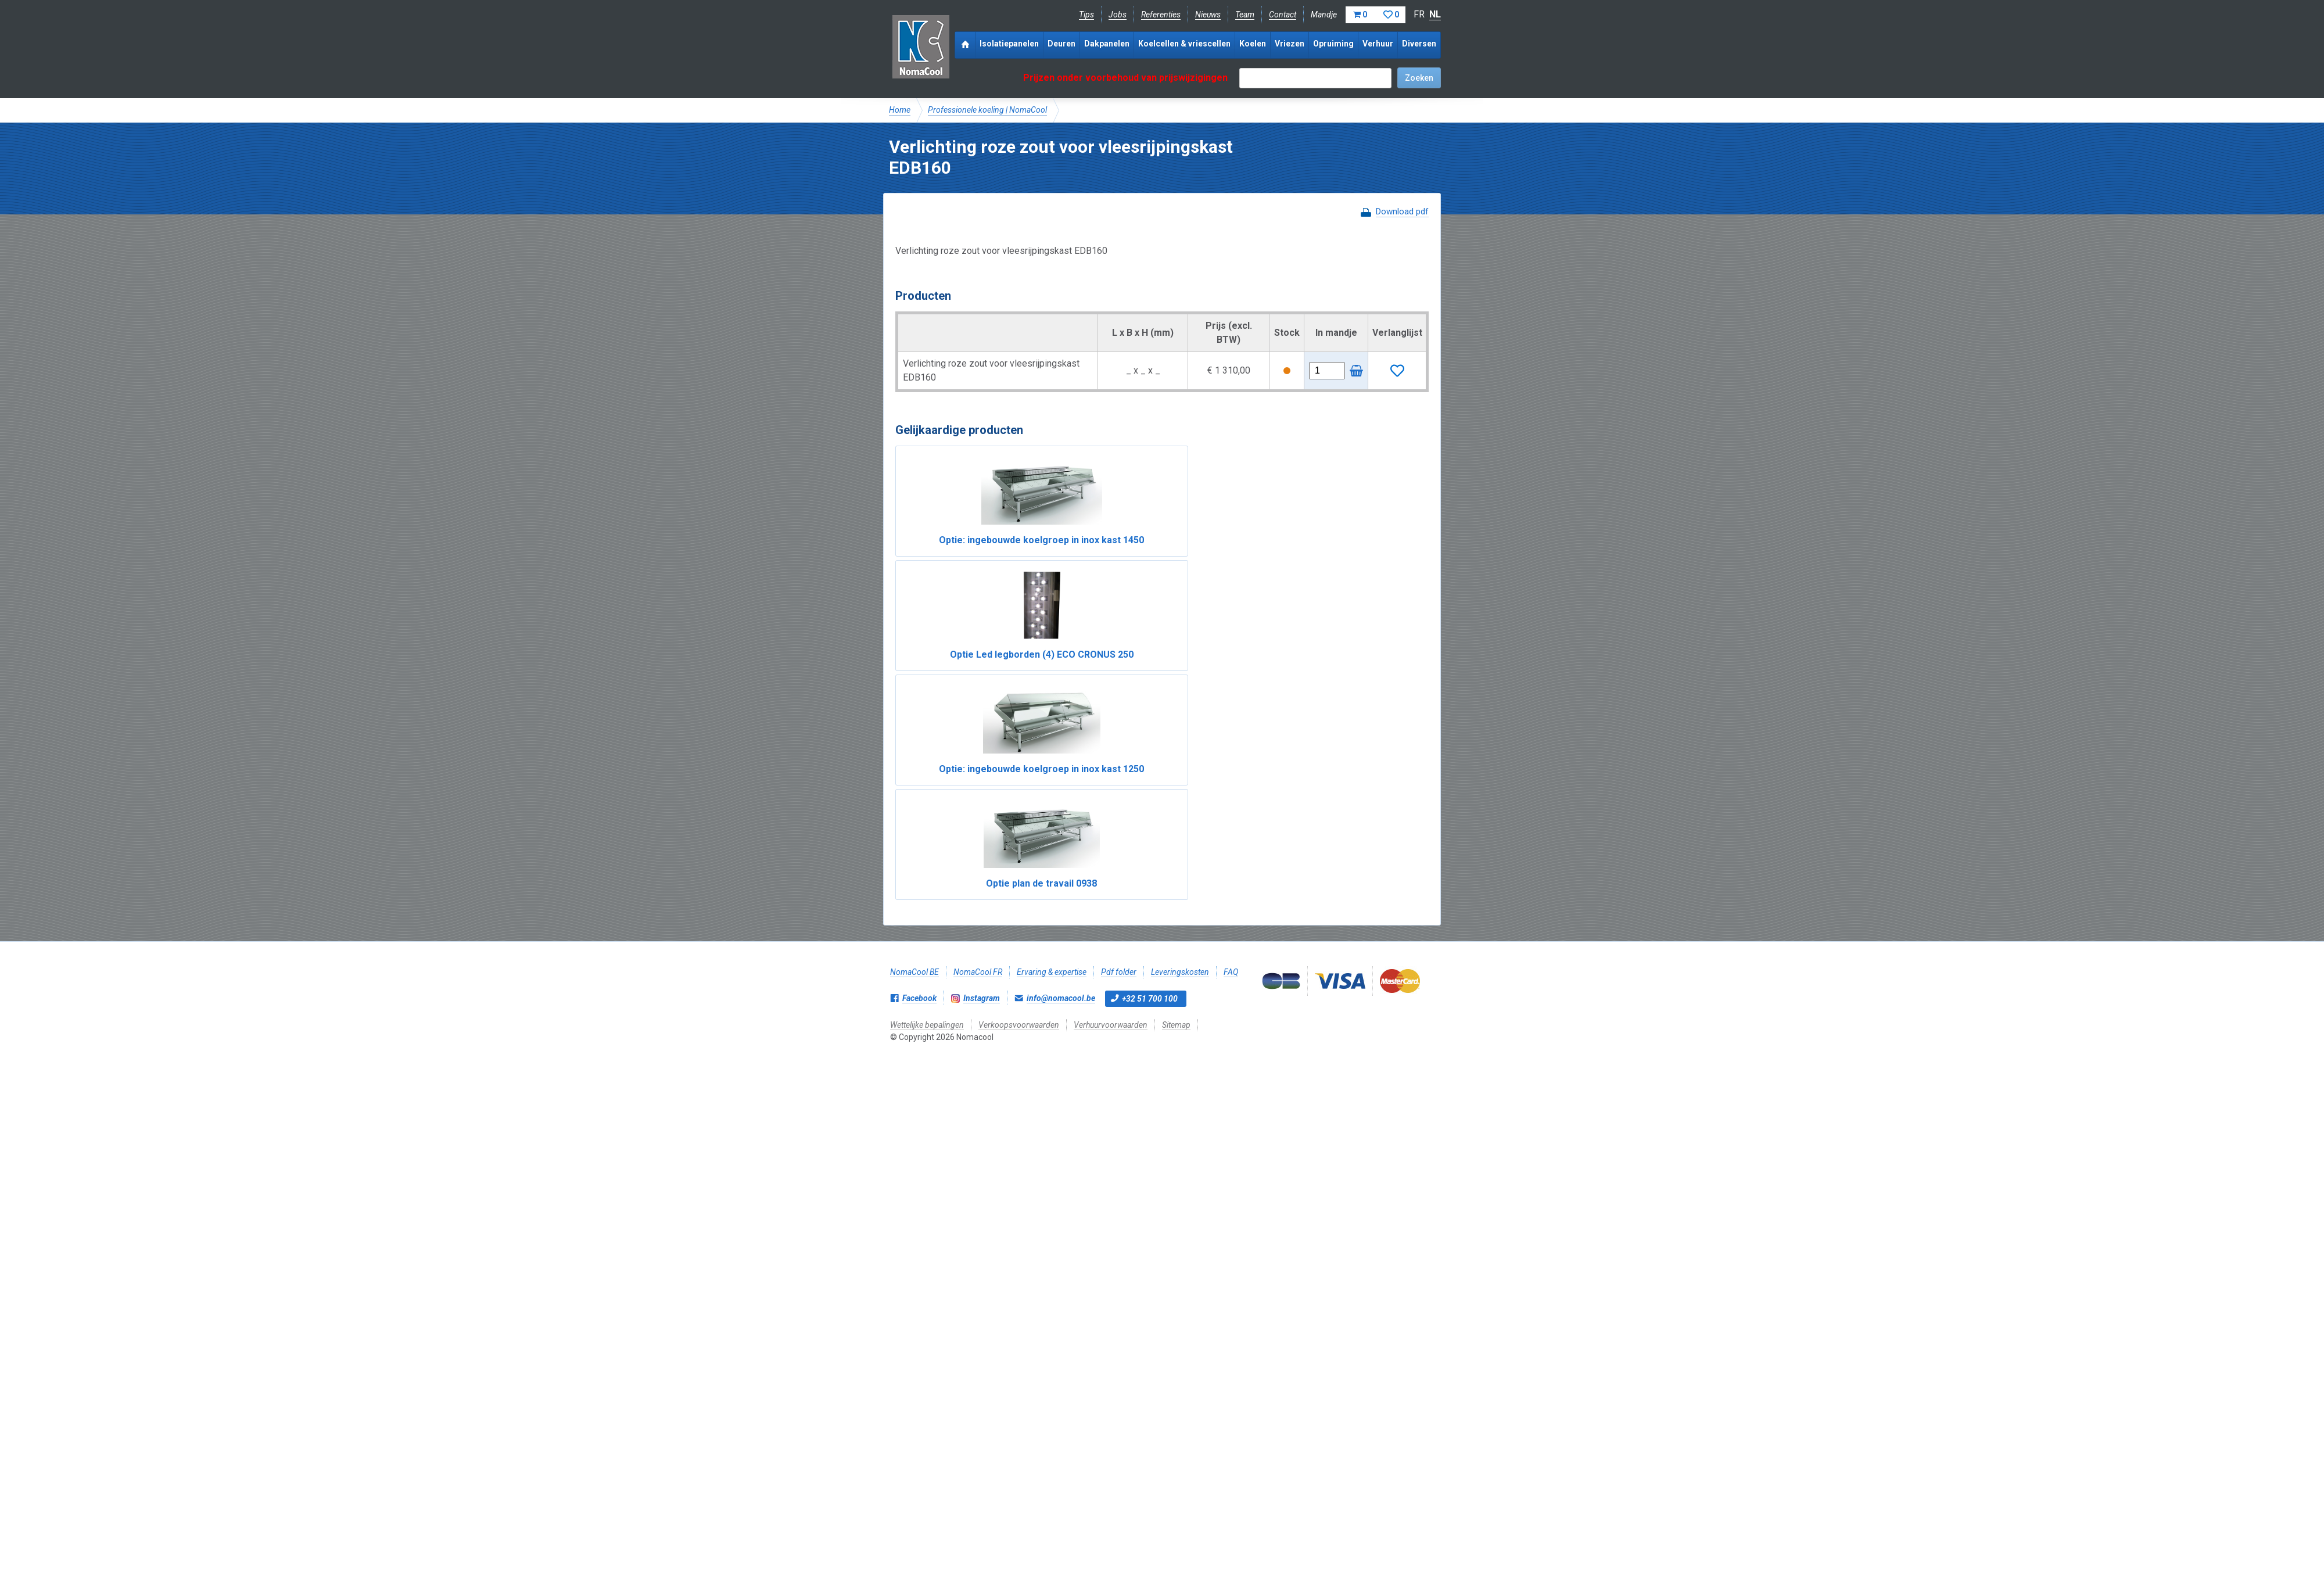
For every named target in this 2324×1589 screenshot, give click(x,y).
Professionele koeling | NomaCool (987, 109)
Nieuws (1208, 14)
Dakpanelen (1106, 43)
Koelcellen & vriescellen (1184, 43)
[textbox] (1315, 78)
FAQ (1231, 653)
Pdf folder (1118, 653)
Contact (1282, 14)
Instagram (981, 679)
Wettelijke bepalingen (927, 706)
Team (1244, 14)
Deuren (1061, 43)
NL (1435, 14)
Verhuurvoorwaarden (1110, 706)
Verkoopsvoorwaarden (1018, 706)
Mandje (1358, 14)
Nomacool (920, 46)
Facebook (919, 679)
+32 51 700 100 (1150, 679)
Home (899, 109)
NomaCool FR (977, 653)
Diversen (1419, 43)
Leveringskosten (1180, 653)
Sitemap (1176, 706)
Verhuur (1377, 43)
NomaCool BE (914, 653)
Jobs (1118, 14)
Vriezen (1289, 43)
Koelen (1252, 43)
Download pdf (1402, 211)
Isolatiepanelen (1009, 43)
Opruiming (1333, 43)
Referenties (1161, 14)
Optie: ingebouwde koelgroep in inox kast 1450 (958, 554)
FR (1419, 14)
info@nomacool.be (1061, 679)
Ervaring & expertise (1051, 653)
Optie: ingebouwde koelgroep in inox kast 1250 (1229, 554)
